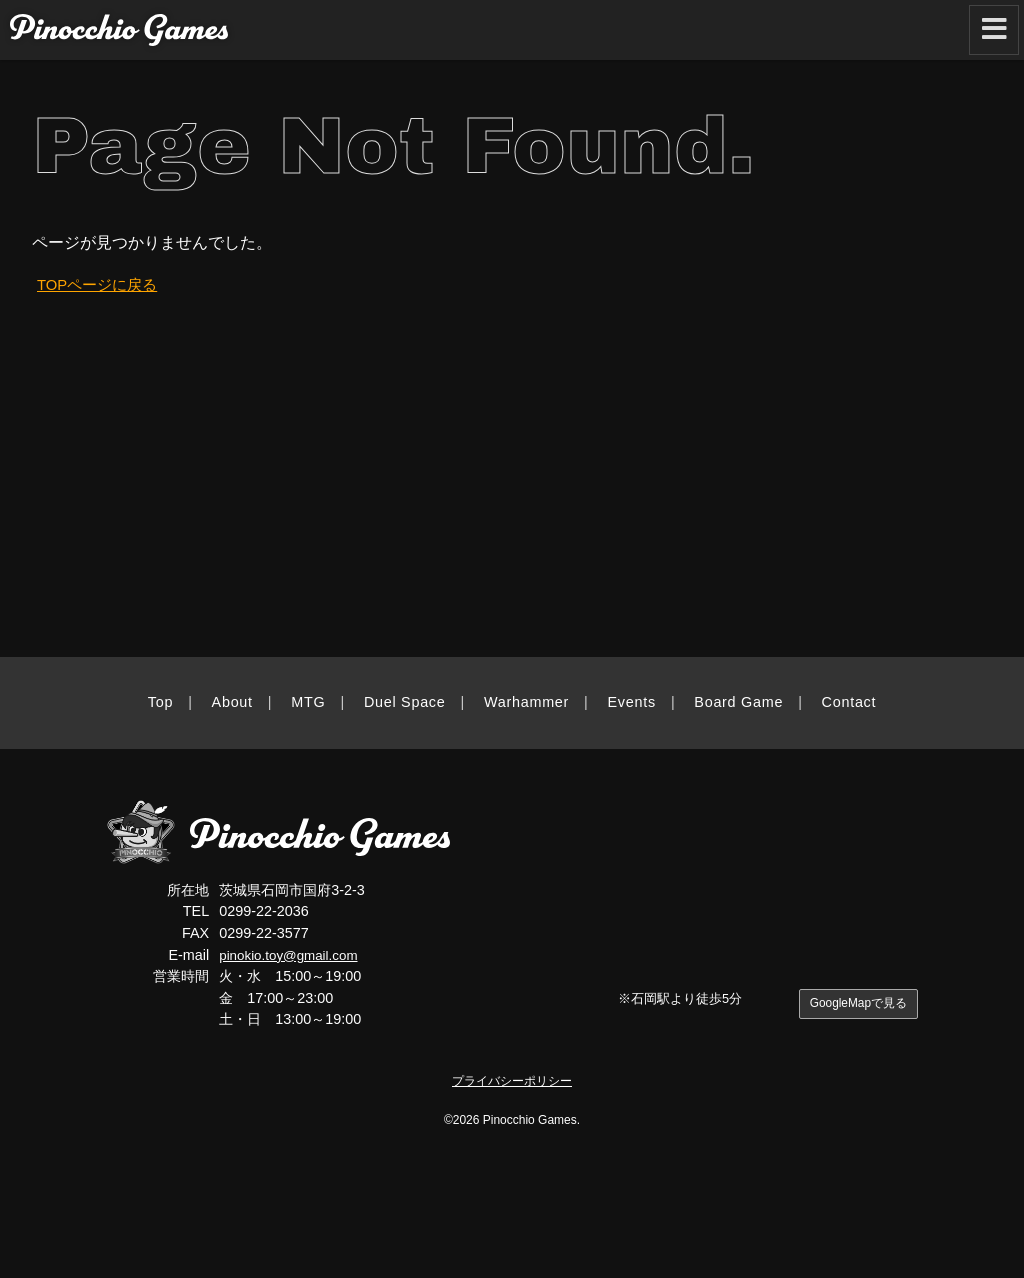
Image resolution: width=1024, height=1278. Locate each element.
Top (160, 702)
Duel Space (405, 702)
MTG (308, 702)
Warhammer (526, 702)
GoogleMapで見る (854, 1004)
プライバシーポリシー (512, 1080)
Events (632, 702)
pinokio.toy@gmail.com (293, 955)
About (232, 702)
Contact (849, 702)
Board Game (738, 702)
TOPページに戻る (101, 284)
